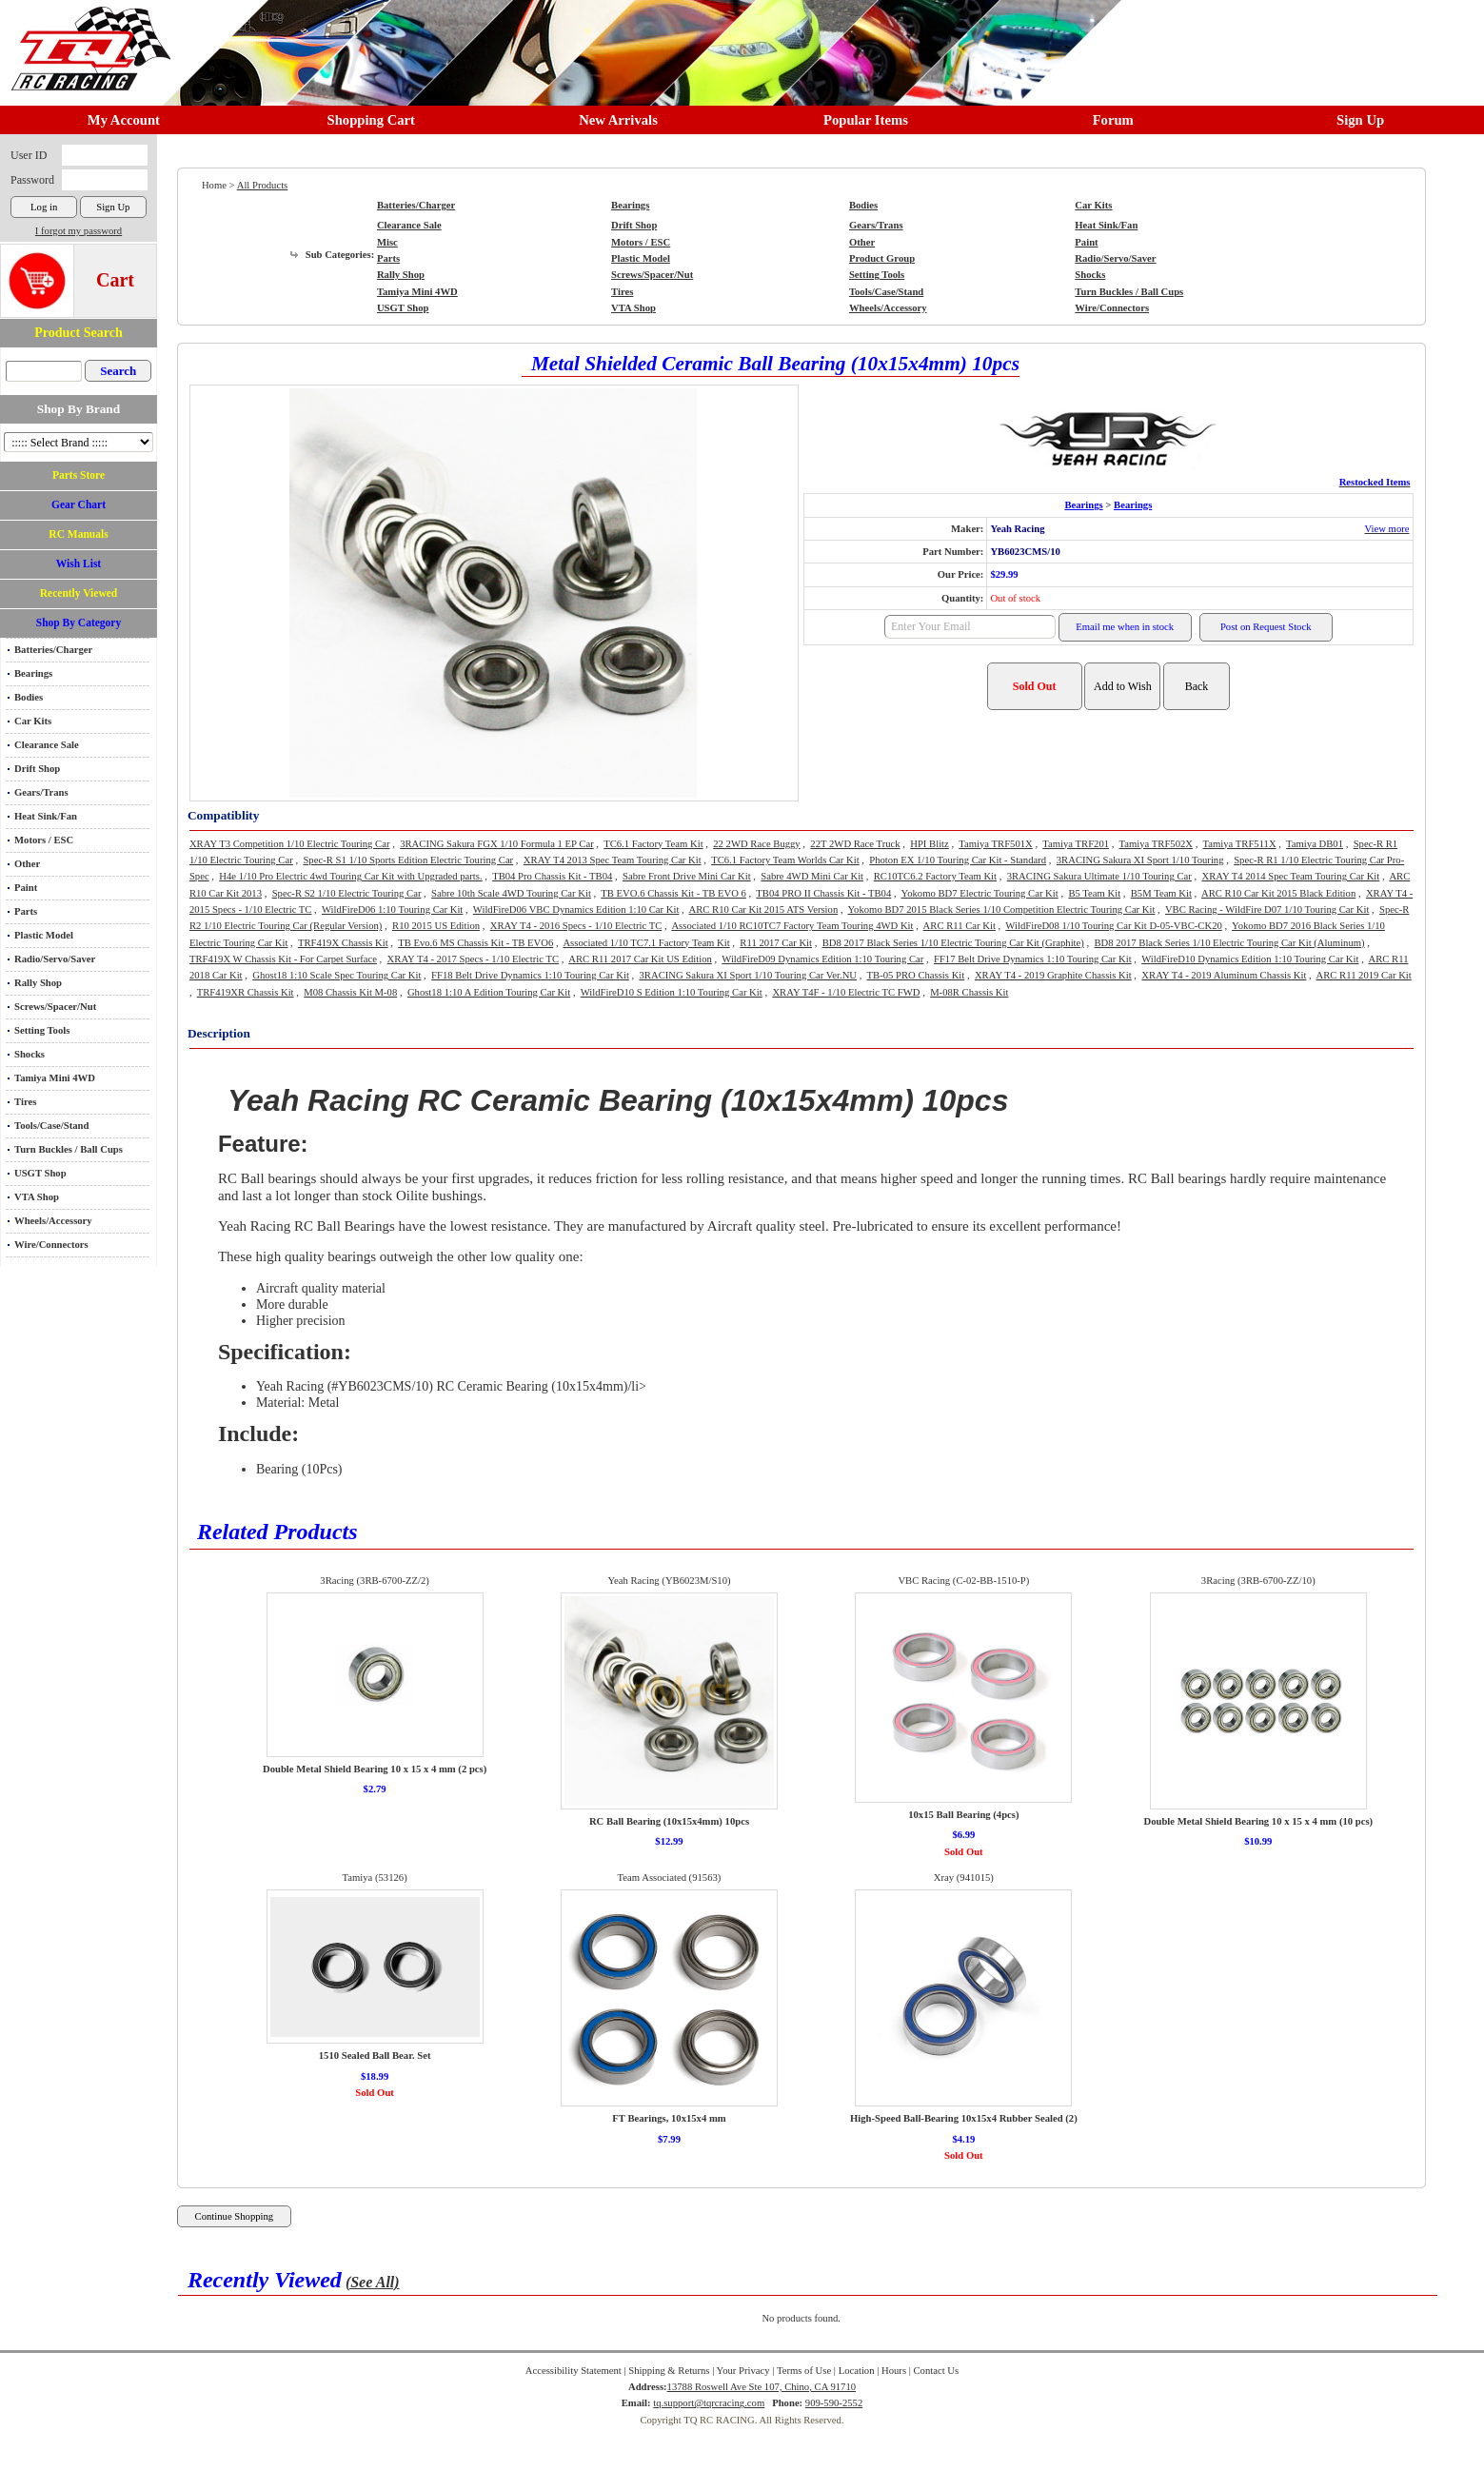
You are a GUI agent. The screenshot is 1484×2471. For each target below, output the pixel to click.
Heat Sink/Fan (45, 816)
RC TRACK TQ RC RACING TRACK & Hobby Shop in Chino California (85, 39)
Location (857, 2370)
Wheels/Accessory (53, 1221)
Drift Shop (37, 768)
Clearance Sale (46, 745)
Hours (893, 2370)
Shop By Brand (78, 409)
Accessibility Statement (573, 2370)
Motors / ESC (43, 840)
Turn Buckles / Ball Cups (68, 1149)
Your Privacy (743, 2370)
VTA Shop (36, 1197)
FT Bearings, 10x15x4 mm (668, 2118)
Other (27, 864)
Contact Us (937, 2370)
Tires (25, 1102)
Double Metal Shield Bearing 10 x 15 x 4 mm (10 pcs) (1258, 1821)
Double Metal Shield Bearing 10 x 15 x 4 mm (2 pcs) (374, 1769)
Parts (25, 911)
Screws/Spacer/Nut (55, 1006)
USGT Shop (40, 1173)
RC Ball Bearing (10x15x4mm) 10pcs (669, 1821)
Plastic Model (43, 935)
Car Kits (32, 721)
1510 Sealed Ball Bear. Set (375, 2055)
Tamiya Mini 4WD (54, 1078)
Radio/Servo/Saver (54, 959)
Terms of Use (804, 2370)
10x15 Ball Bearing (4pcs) (963, 1814)
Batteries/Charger (53, 649)
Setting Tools (41, 1030)
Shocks (29, 1054)
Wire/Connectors (51, 1244)
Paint (25, 887)
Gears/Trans (41, 792)
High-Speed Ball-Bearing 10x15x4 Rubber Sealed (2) (964, 2118)
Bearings (33, 673)
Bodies (28, 697)
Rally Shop (38, 983)
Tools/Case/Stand (51, 1125)
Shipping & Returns (668, 2370)
